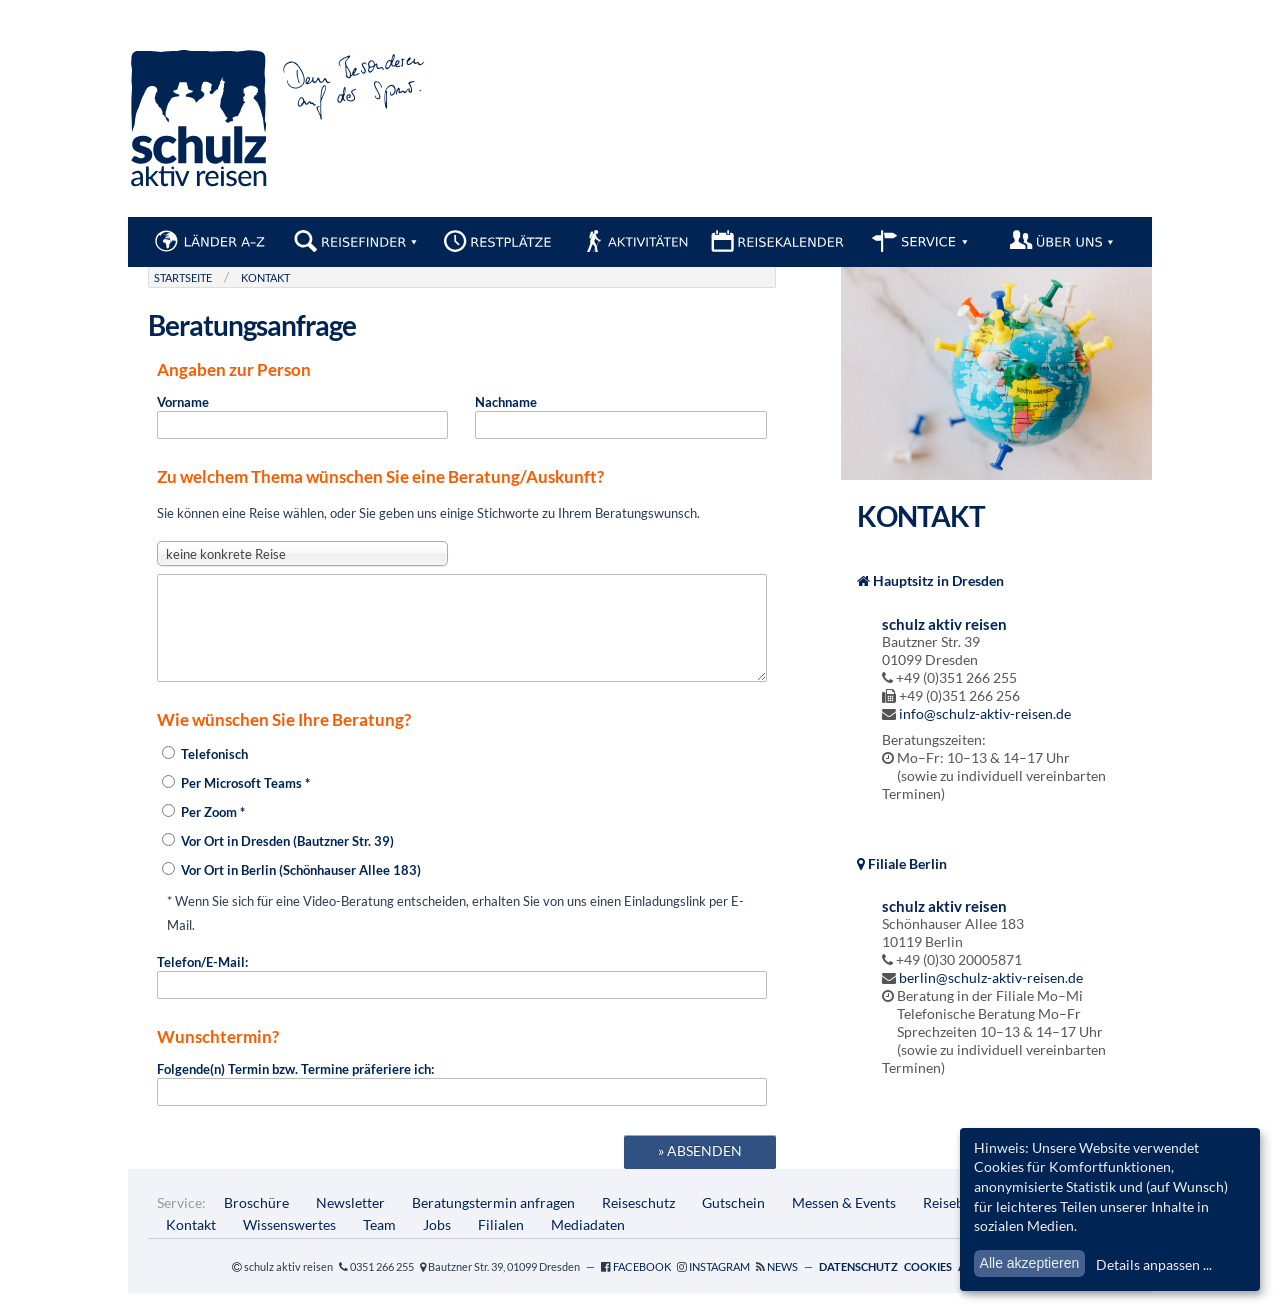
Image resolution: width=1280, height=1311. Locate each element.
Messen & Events (844, 1220)
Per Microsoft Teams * (236, 801)
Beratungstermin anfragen (493, 1220)
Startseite (183, 277)
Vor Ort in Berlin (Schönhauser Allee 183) (291, 888)
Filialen (501, 1242)
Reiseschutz (638, 1220)
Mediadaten (588, 1242)
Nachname (620, 416)
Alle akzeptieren (1030, 1263)
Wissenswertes (289, 1242)
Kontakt (265, 277)
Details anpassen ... (1154, 1264)
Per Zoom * (203, 830)
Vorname (302, 416)
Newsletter (350, 1220)
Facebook (642, 1284)
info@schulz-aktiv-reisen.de (985, 713)
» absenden (700, 1168)
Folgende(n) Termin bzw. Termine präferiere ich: (462, 1101)
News (782, 1284)
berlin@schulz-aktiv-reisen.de (991, 977)
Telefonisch (205, 772)
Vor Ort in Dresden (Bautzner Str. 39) (278, 859)
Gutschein (733, 1220)
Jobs (437, 1242)
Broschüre (256, 1220)
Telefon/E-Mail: (462, 994)
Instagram (719, 1284)
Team (379, 1242)
